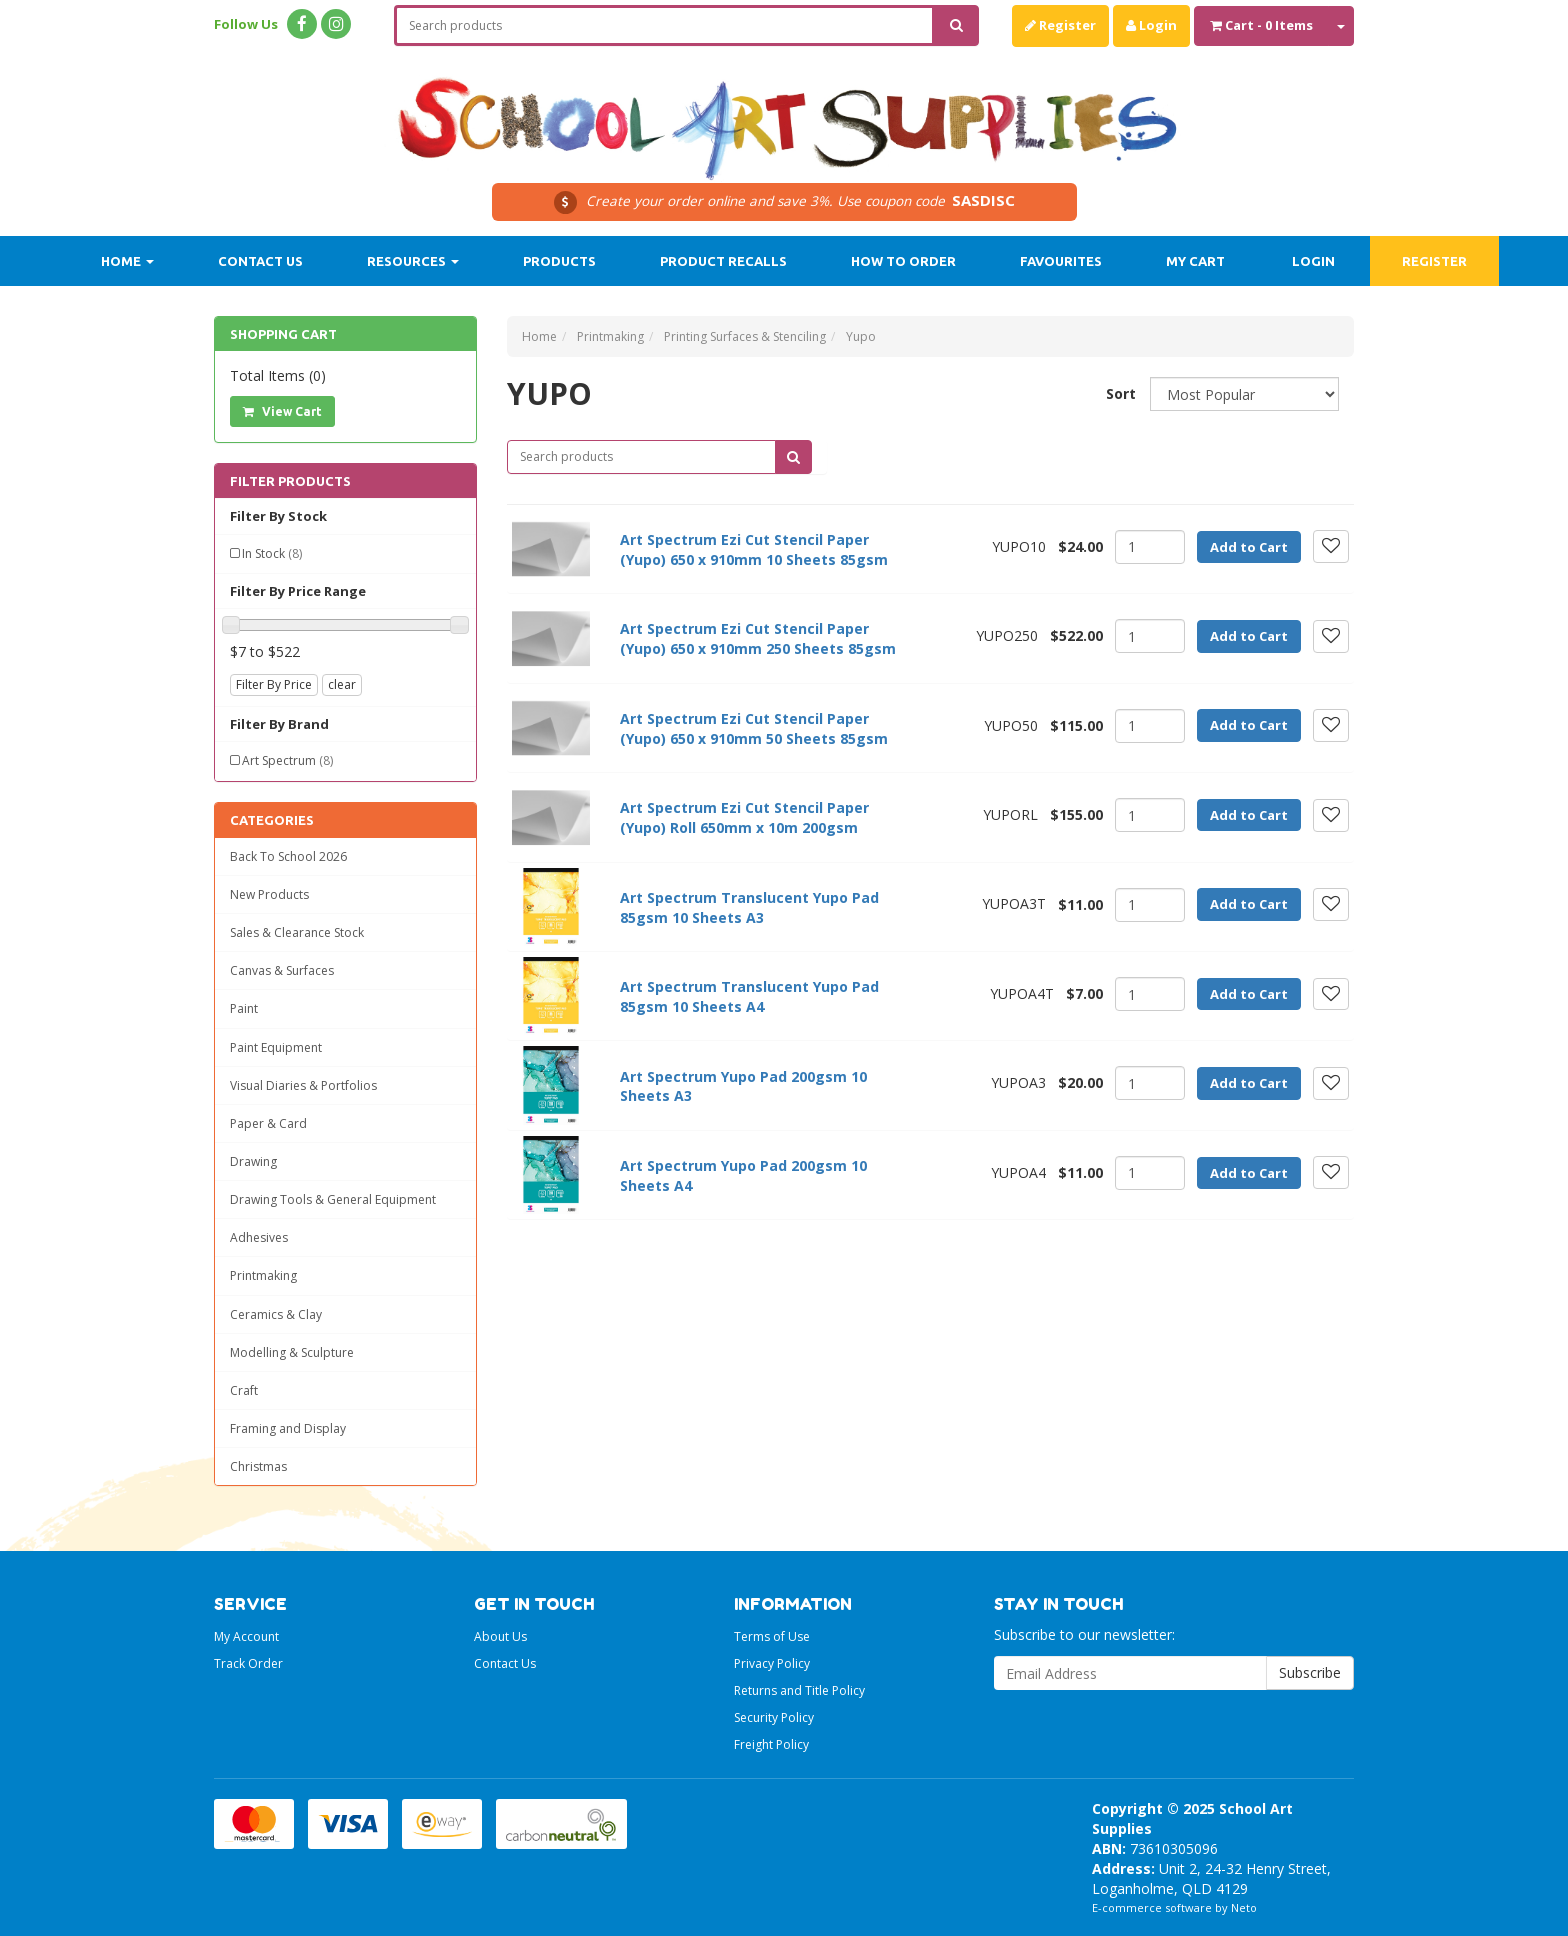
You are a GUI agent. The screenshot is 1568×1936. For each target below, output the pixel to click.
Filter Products (290, 481)
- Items (1261, 25)
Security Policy (774, 1717)
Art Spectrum (287, 760)
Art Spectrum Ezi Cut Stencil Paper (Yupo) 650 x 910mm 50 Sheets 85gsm (754, 728)
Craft (244, 1390)
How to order (903, 261)
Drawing (253, 1161)
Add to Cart (1249, 547)
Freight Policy (771, 1744)
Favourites (1061, 261)
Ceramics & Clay (276, 1314)
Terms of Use (772, 1636)
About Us (500, 1636)
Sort (1120, 393)
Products (559, 261)
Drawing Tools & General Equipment (333, 1199)
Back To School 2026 (288, 856)
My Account (246, 1636)
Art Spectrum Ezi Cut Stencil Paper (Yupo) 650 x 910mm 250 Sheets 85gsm (758, 638)
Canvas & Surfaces (282, 970)
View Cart (282, 411)
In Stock (272, 553)
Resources (413, 261)
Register (1060, 25)
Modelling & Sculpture (292, 1352)
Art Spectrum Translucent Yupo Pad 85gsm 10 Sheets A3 (749, 907)
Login (1151, 25)
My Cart (1195, 261)
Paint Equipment (276, 1047)
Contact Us (260, 261)
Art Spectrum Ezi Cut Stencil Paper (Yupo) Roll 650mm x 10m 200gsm (744, 817)
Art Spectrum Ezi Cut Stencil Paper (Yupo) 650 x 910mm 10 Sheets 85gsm (754, 549)
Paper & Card (268, 1123)
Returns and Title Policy (799, 1690)
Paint (244, 1008)
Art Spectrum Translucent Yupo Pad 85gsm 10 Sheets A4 (749, 996)
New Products (269, 894)
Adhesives (259, 1237)
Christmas (258, 1466)
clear (342, 684)
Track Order (248, 1663)
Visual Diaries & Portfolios (303, 1085)
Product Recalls (723, 261)
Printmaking (263, 1275)
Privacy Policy (772, 1663)
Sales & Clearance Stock (297, 932)
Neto (1244, 1907)
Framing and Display (288, 1428)
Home (127, 261)
